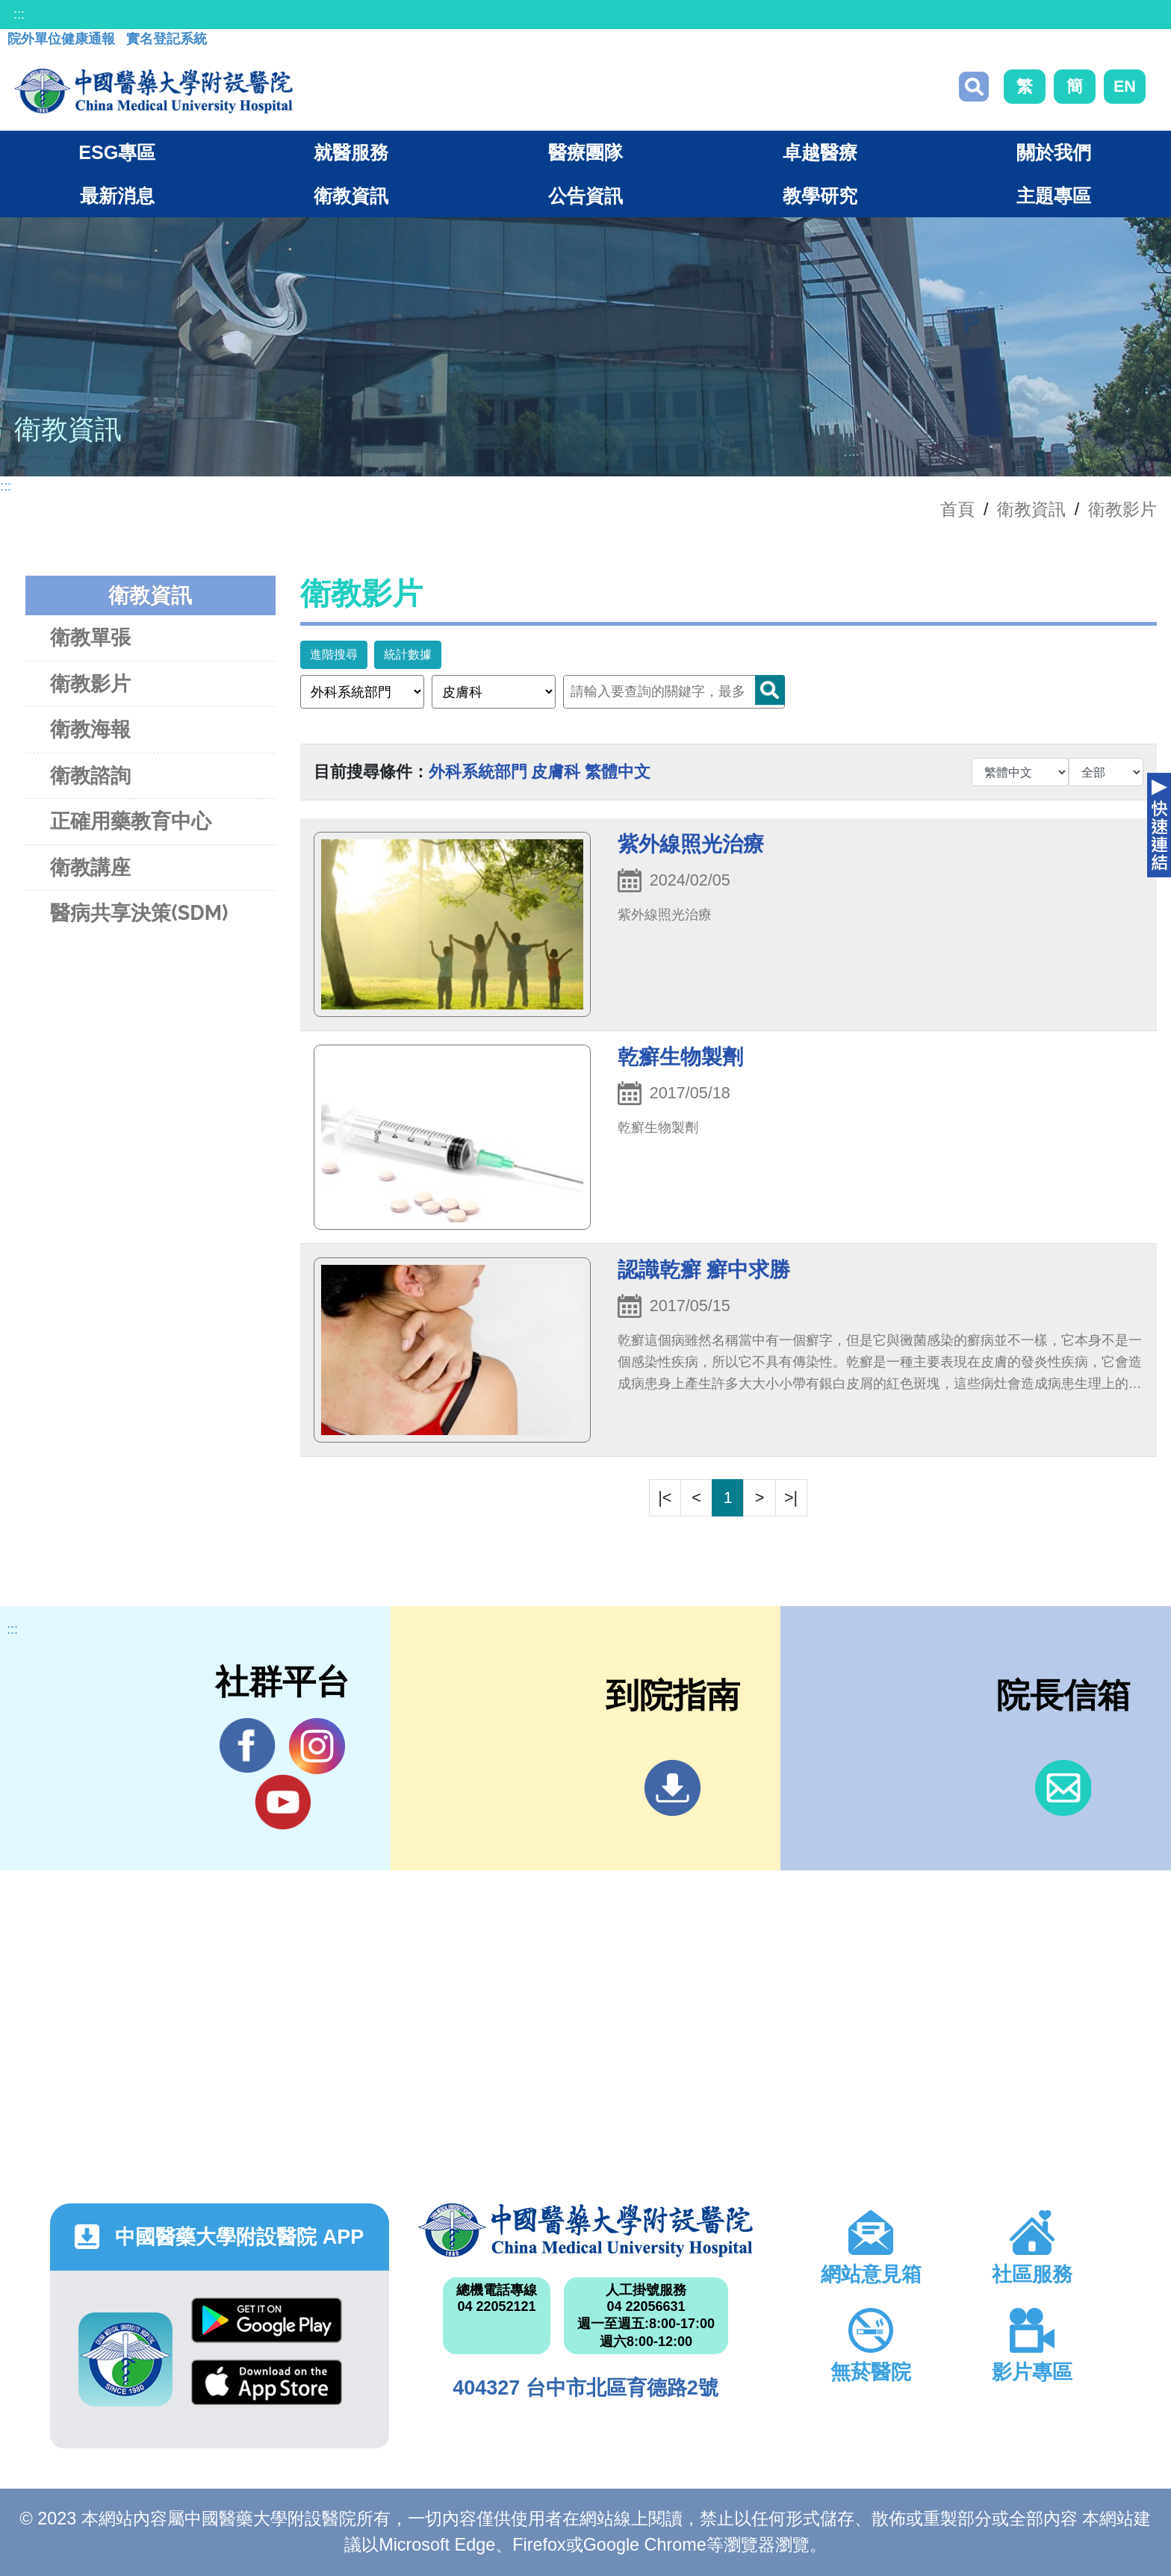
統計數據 (408, 654)
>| (791, 1497)
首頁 (957, 509)
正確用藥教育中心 (130, 821)
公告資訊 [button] (585, 195)
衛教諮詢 (90, 775)
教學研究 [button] (820, 195)
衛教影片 (1122, 509)
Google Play (266, 2320)
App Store (266, 2382)
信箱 (1063, 1788)
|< (664, 1497)
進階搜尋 (334, 654)
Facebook (248, 1745)
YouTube (283, 1801)
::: (19, 14)
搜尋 (974, 87)
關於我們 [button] (1053, 152)
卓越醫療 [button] (820, 152)
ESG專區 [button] (116, 152)
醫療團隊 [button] (585, 152)
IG (317, 1746)
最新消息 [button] (117, 195)
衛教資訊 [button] (351, 195)
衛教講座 (90, 867)
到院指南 (672, 1788)
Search (770, 690)
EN (1124, 86)
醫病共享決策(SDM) (139, 912)
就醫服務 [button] (351, 152)
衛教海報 (90, 729)
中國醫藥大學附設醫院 (585, 2230)
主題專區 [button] (1053, 195)
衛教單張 (90, 637)
